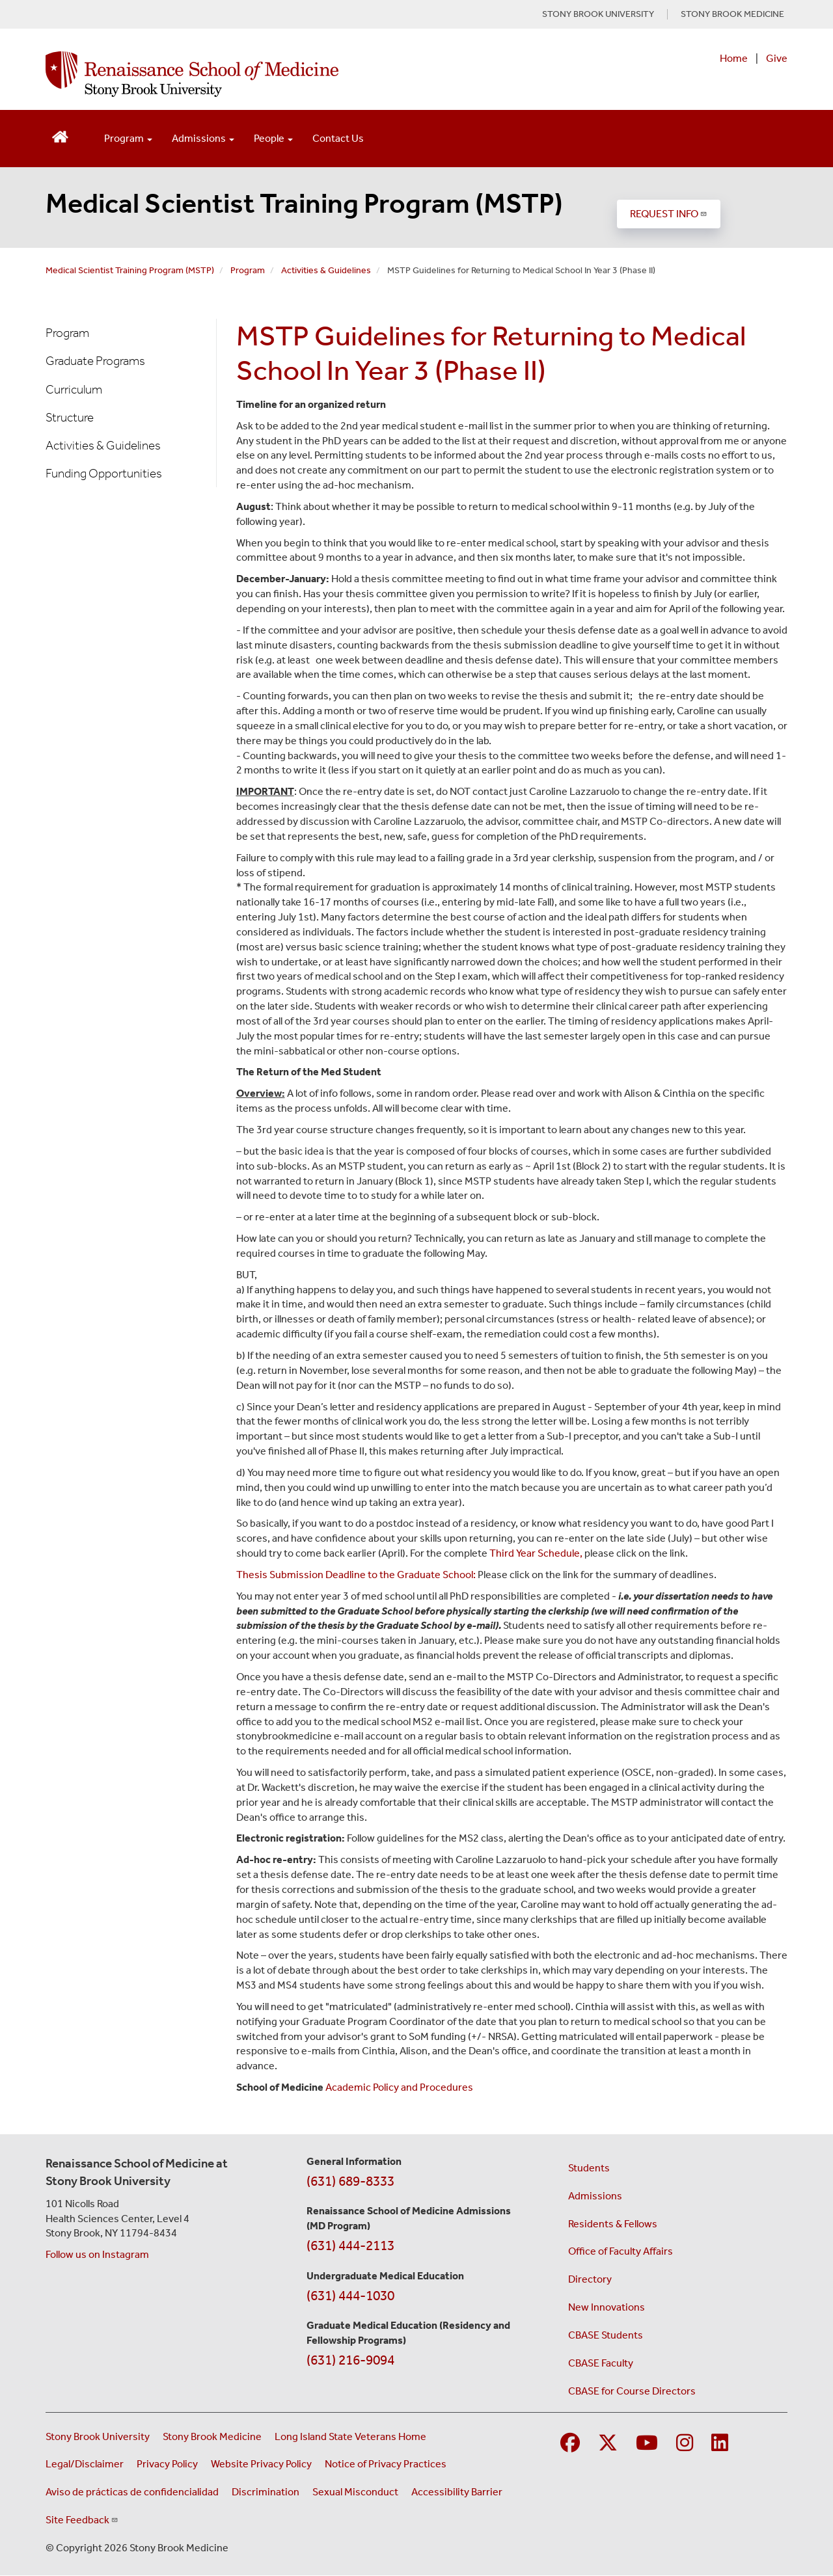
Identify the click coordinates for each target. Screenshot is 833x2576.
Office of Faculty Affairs (620, 2251)
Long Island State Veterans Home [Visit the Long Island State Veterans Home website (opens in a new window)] (350, 2436)
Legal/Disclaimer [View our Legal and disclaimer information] (85, 2464)
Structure (70, 417)
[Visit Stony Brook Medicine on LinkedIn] (720, 2443)
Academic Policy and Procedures (399, 2087)
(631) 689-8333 (350, 2181)
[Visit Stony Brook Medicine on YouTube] (646, 2443)
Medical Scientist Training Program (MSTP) (304, 203)
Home (734, 58)
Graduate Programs (95, 360)
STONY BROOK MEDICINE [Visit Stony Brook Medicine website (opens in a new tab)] (732, 14)
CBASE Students (605, 2335)
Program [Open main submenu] (128, 138)
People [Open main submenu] (273, 138)
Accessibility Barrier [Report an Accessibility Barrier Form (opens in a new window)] (456, 2492)
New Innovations (606, 2307)
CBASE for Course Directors (632, 2391)
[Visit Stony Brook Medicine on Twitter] (608, 2443)
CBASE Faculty (600, 2363)
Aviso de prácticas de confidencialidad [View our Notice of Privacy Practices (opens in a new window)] (132, 2492)
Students (589, 2168)
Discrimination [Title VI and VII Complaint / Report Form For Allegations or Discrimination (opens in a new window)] (265, 2492)
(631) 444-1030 (350, 2295)
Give (776, 58)
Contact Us (338, 138)
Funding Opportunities (104, 473)
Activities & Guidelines (326, 270)
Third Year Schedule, (535, 1553)
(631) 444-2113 (350, 2245)
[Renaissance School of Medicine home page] (282, 74)
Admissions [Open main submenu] (203, 138)
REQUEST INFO (668, 214)
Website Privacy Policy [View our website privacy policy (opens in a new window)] (261, 2464)
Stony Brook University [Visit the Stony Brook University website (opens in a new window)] (98, 2436)
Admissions (595, 2196)
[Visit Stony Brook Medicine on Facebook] (570, 2443)
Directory (590, 2279)
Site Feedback (82, 2520)
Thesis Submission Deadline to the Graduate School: (356, 1574)
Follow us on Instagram (97, 2254)
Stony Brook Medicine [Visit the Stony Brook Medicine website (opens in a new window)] (212, 2436)
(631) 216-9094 (350, 2360)
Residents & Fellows (612, 2224)
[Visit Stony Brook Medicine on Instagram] (685, 2443)
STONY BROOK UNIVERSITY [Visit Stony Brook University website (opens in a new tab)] (598, 14)
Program (247, 270)
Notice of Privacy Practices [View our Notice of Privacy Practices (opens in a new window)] (385, 2464)
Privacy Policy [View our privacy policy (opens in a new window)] (167, 2464)
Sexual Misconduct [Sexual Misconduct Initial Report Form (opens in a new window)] (355, 2492)
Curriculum (74, 389)
